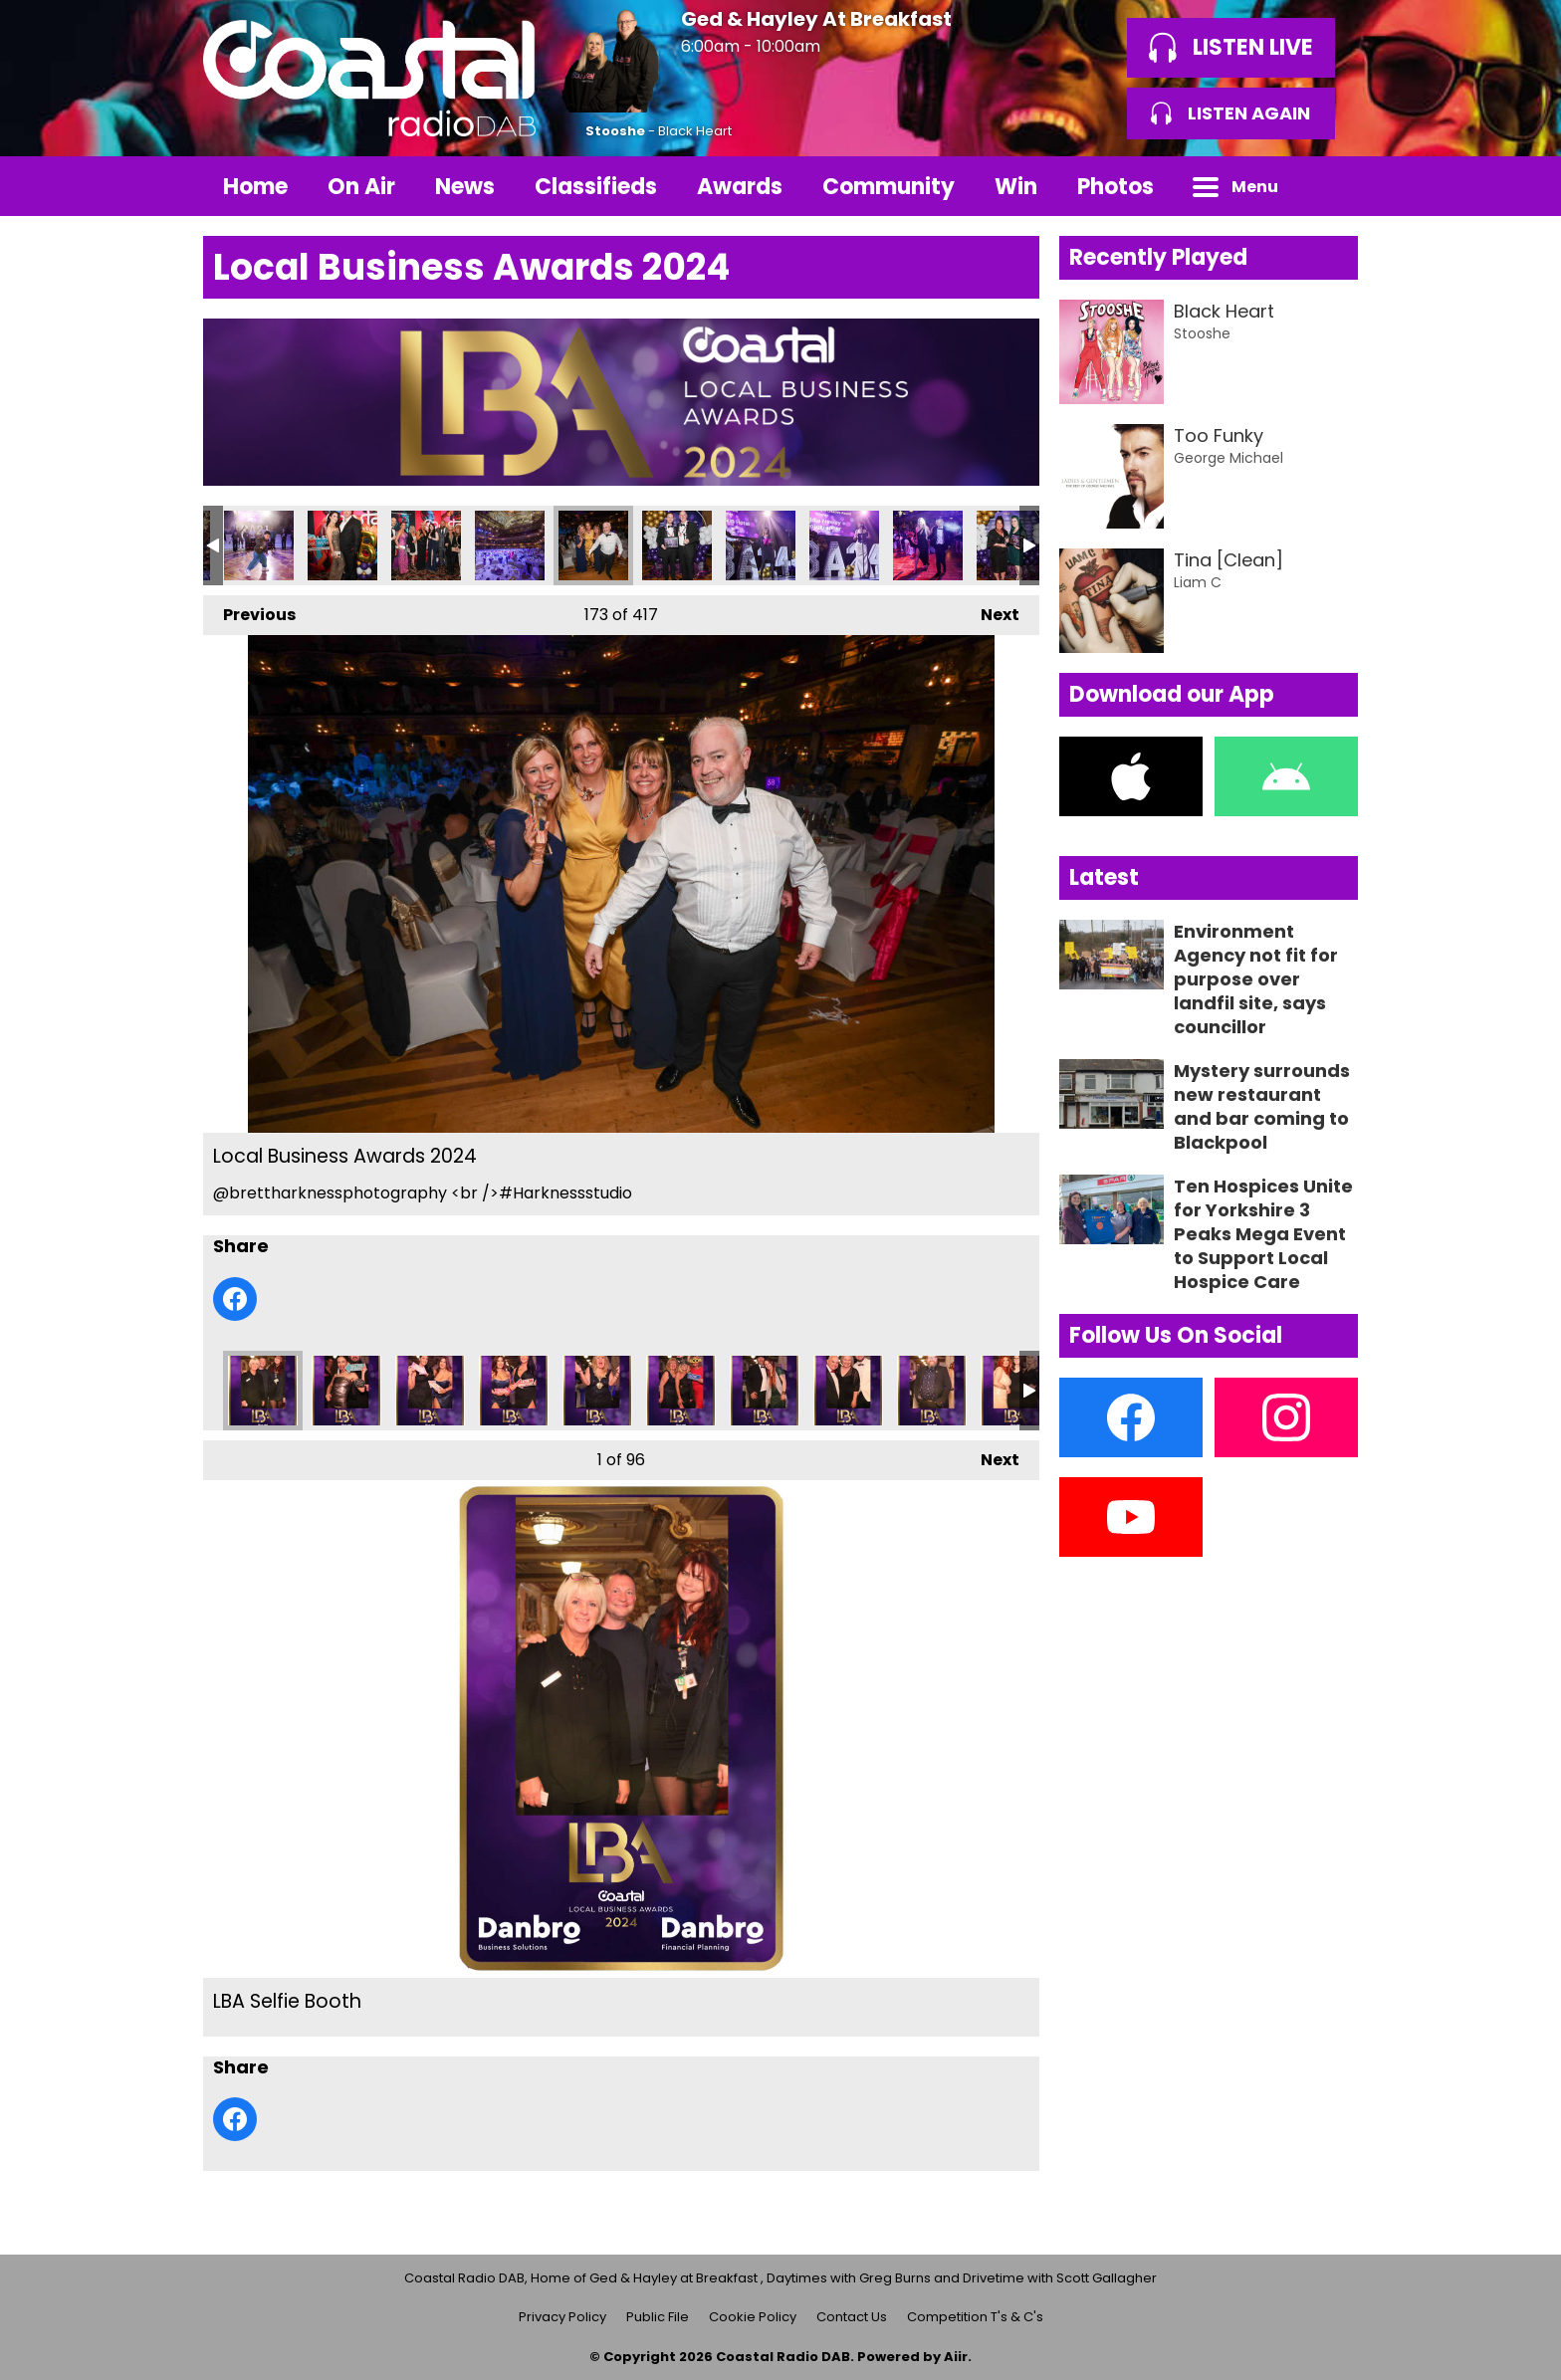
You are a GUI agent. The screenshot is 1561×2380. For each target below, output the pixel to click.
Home (255, 186)
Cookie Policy (752, 2316)
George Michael (1228, 458)
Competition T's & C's (975, 2316)
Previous (249, 610)
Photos (1115, 186)
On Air (361, 186)
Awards (739, 186)
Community (888, 186)
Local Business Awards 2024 (259, 545)
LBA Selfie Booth (263, 1390)
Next (990, 610)
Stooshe (615, 130)
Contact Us (851, 2316)
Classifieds (596, 186)
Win (1016, 186)
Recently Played (1158, 257)
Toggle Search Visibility (1328, 186)
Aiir (956, 2356)
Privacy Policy (562, 2316)
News (465, 186)
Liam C (1198, 582)
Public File (657, 2316)
